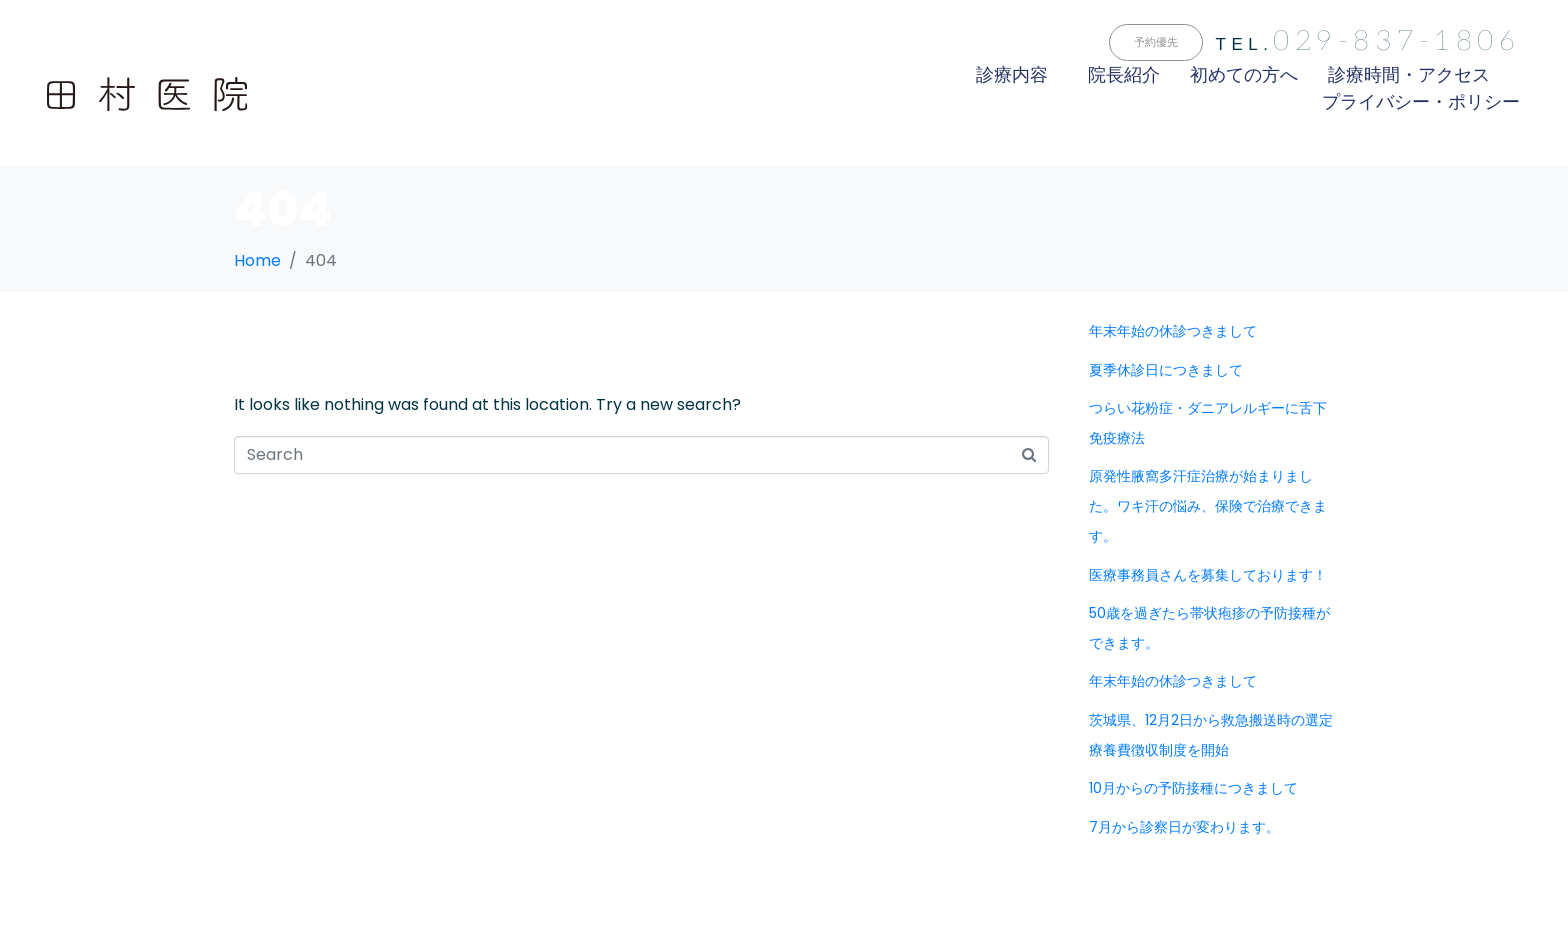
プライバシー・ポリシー (1421, 101)
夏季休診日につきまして (1166, 370)
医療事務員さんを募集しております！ (1208, 575)
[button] (1156, 42)
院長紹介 (1124, 74)
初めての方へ (1244, 74)
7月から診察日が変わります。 (1184, 827)
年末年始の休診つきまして (1173, 331)
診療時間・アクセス (1409, 74)
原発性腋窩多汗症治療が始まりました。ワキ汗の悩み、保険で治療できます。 (1208, 506)
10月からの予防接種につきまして (1193, 788)
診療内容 (1012, 74)
